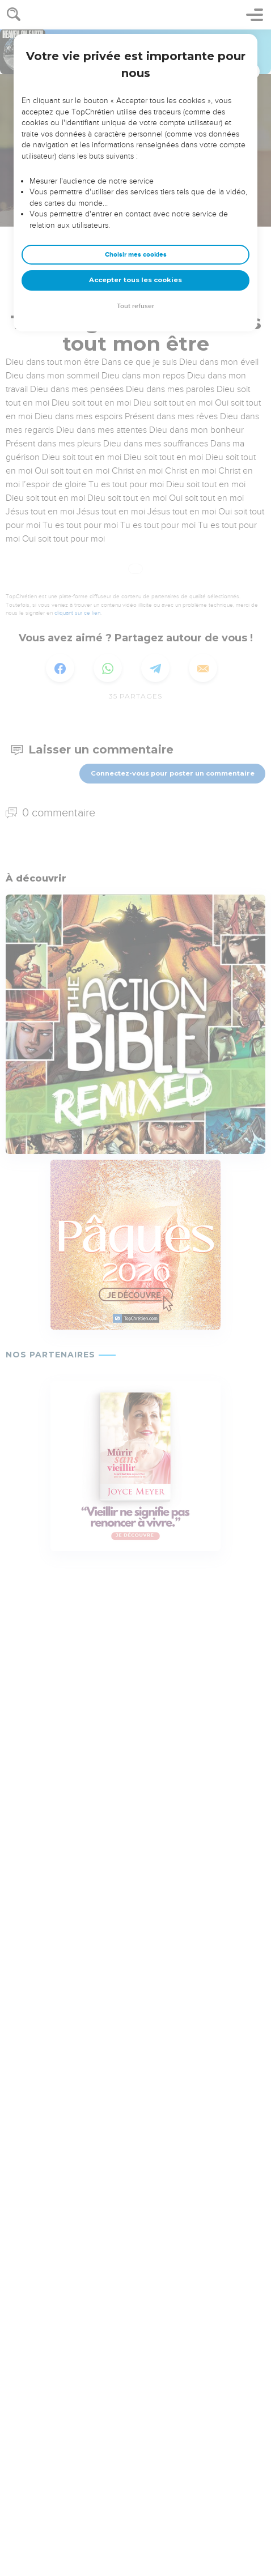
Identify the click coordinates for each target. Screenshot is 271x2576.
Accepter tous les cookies (135, 280)
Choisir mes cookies (136, 254)
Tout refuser (135, 306)
